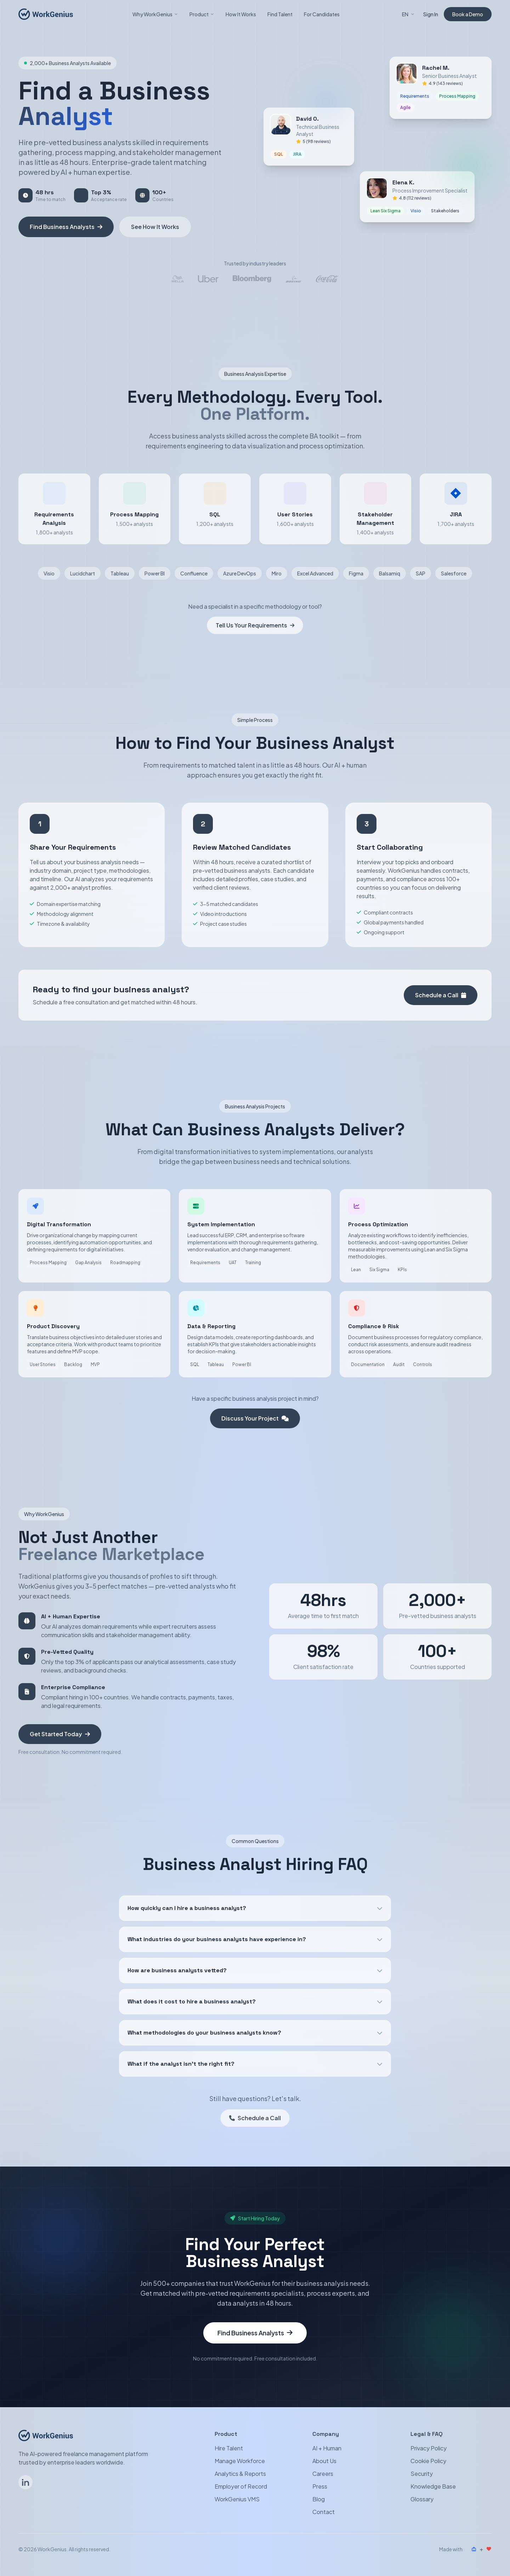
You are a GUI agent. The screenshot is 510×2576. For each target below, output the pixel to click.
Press (319, 2486)
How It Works (241, 14)
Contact (323, 2511)
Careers (322, 2473)
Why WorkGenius (155, 14)
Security (421, 2473)
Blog (318, 2499)
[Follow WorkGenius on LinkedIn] (25, 2482)
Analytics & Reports (240, 2473)
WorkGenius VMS (237, 2499)
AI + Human (326, 2448)
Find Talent (280, 14)
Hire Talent (229, 2448)
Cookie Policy (428, 2461)
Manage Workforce (240, 2461)
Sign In (430, 14)
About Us (324, 2461)
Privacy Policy (428, 2448)
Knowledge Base (433, 2486)
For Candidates (322, 14)
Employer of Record (241, 2486)
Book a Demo (467, 14)
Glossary (422, 2499)
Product (201, 14)
